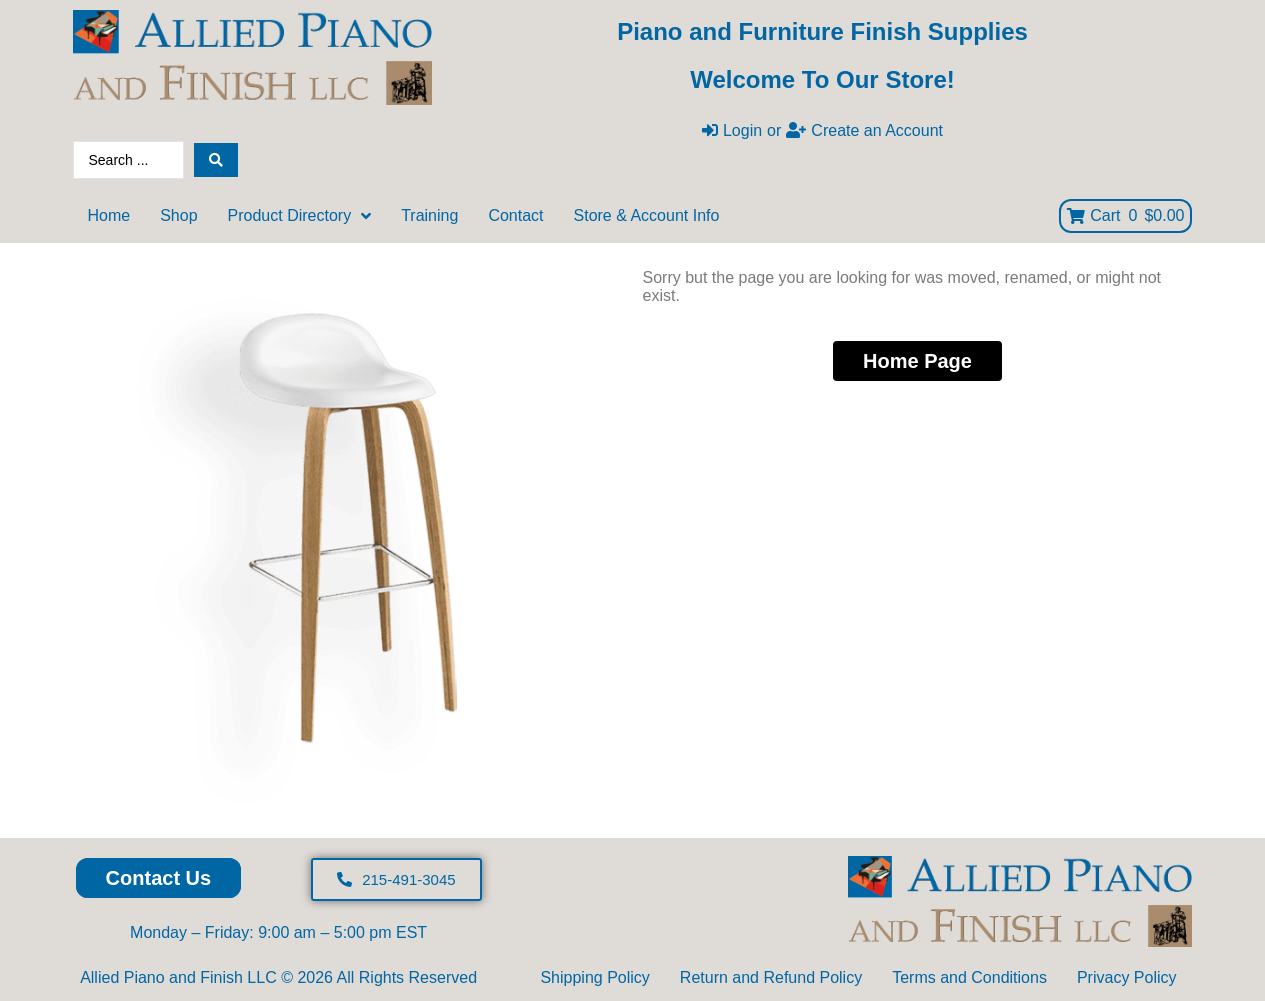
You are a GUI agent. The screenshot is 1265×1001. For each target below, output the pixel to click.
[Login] (732, 131)
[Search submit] (216, 160)
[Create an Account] (864, 131)
